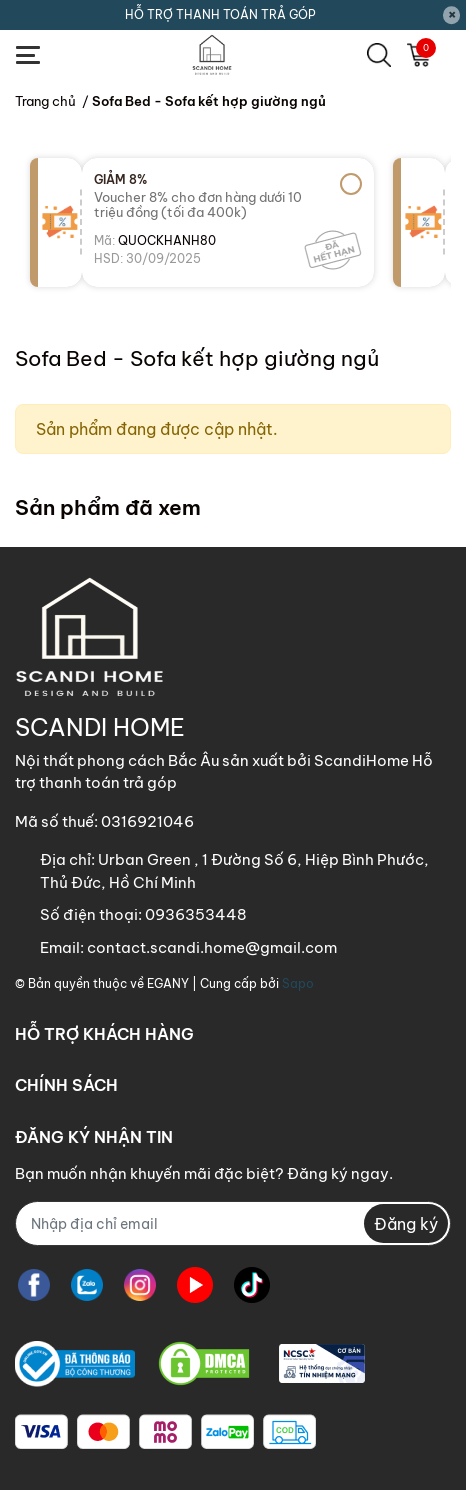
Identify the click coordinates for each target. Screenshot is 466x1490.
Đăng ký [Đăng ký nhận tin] (406, 1224)
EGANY (168, 983)
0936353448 (196, 914)
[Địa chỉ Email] (233, 1223)
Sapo (298, 983)
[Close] (452, 15)
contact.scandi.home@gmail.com (212, 947)
